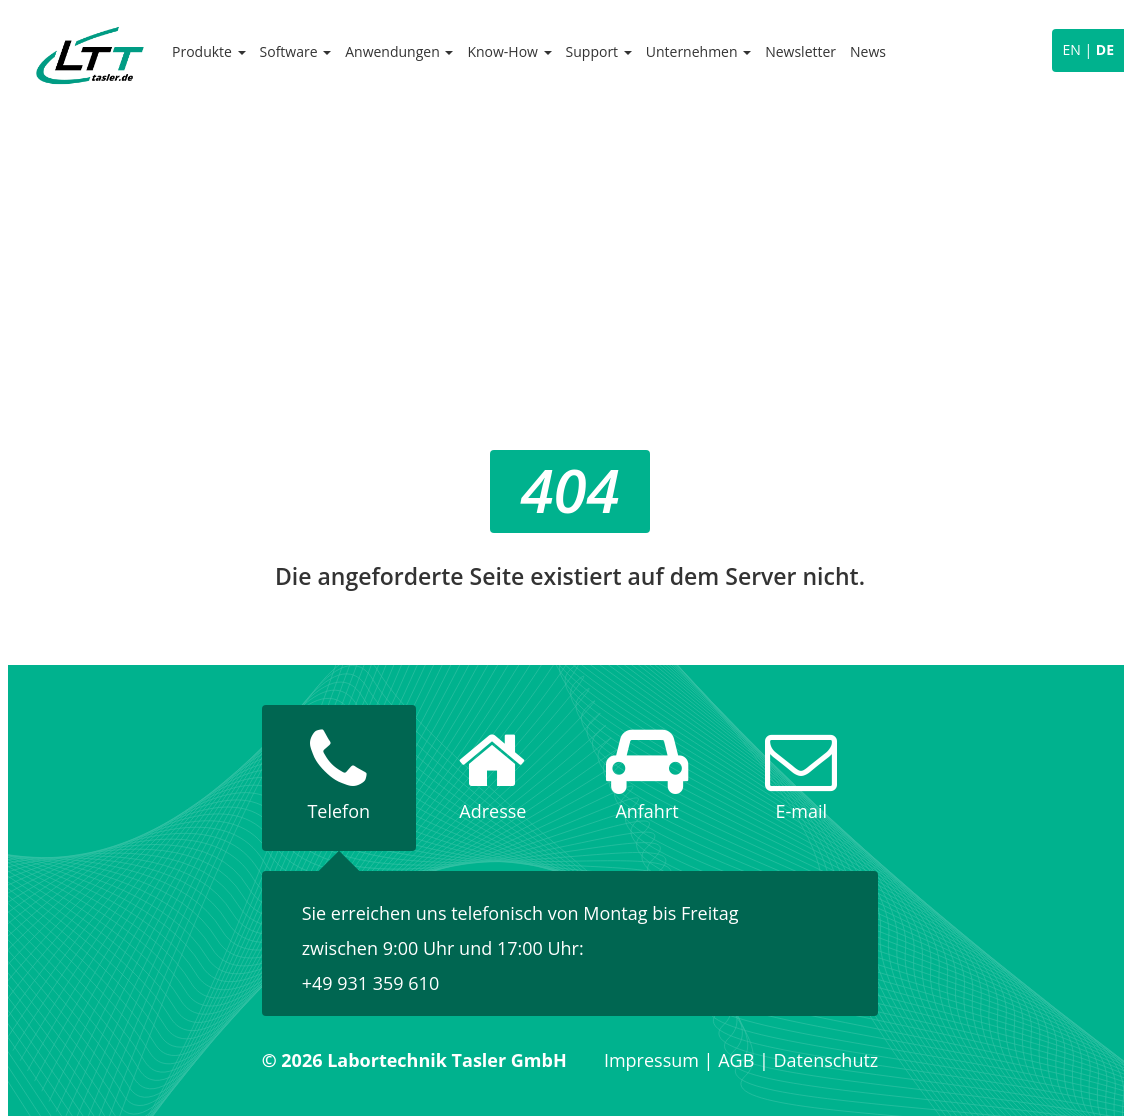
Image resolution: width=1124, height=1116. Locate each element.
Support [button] (599, 51)
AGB (736, 1060)
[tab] (339, 778)
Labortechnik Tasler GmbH (90, 55)
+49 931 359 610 (371, 983)
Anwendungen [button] (399, 51)
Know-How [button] (509, 51)
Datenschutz (826, 1060)
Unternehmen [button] (698, 51)
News (868, 51)
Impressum (651, 1060)
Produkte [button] (209, 51)
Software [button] (296, 51)
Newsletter (800, 51)
